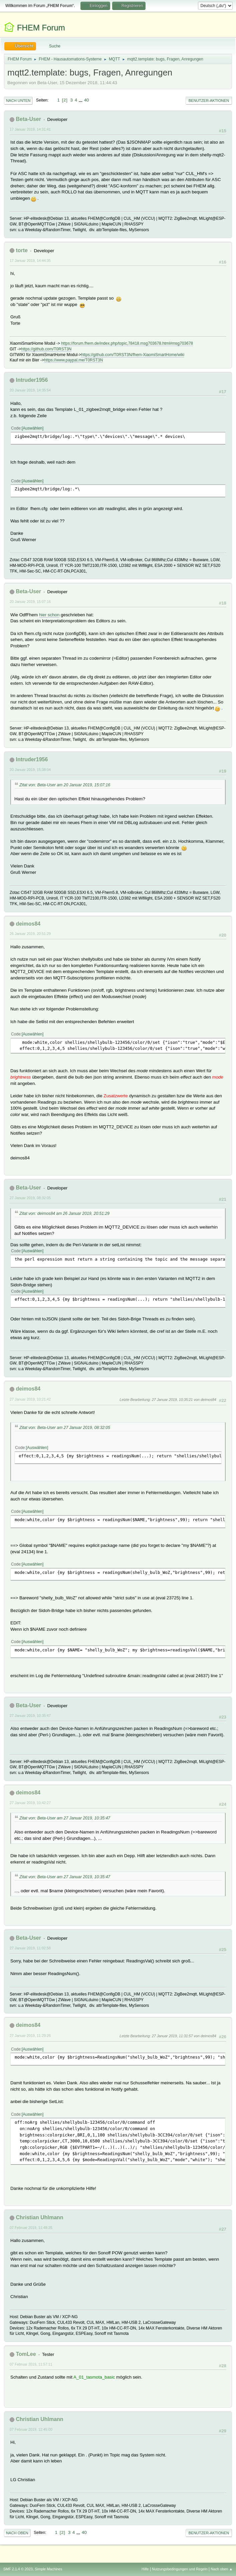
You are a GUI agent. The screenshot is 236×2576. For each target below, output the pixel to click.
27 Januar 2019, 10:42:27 (30, 1803)
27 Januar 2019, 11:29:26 (30, 2036)
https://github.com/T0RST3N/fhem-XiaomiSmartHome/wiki (132, 354)
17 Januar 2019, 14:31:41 (30, 129)
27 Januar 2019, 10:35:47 (30, 1716)
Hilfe (145, 2569)
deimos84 (28, 924)
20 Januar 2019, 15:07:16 (30, 602)
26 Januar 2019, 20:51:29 (30, 934)
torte (22, 250)
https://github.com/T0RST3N (46, 349)
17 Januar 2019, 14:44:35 (30, 261)
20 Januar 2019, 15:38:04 (30, 770)
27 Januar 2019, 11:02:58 (30, 1948)
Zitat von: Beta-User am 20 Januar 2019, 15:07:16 (64, 785)
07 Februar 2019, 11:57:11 (31, 2364)
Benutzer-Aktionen (209, 101)
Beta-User (28, 119)
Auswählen (32, 428)
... (81, 100)
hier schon (49, 614)
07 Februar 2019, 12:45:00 (31, 2429)
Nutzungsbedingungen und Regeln (179, 2569)
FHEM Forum (41, 27)
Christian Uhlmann (39, 2217)
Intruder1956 (32, 380)
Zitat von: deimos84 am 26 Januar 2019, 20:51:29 (64, 1213)
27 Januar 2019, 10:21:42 (30, 1399)
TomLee (26, 2354)
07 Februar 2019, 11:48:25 (31, 2228)
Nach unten (18, 101)
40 (86, 100)
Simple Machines (48, 2569)
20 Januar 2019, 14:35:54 (30, 390)
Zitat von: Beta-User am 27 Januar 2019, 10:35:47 (64, 1818)
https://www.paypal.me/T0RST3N (73, 360)
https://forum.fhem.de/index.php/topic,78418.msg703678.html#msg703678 (127, 343)
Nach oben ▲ (222, 2569)
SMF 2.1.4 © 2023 (18, 2569)
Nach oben (17, 2533)
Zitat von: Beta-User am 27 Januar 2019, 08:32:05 (64, 1427)
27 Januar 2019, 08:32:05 (30, 1198)
